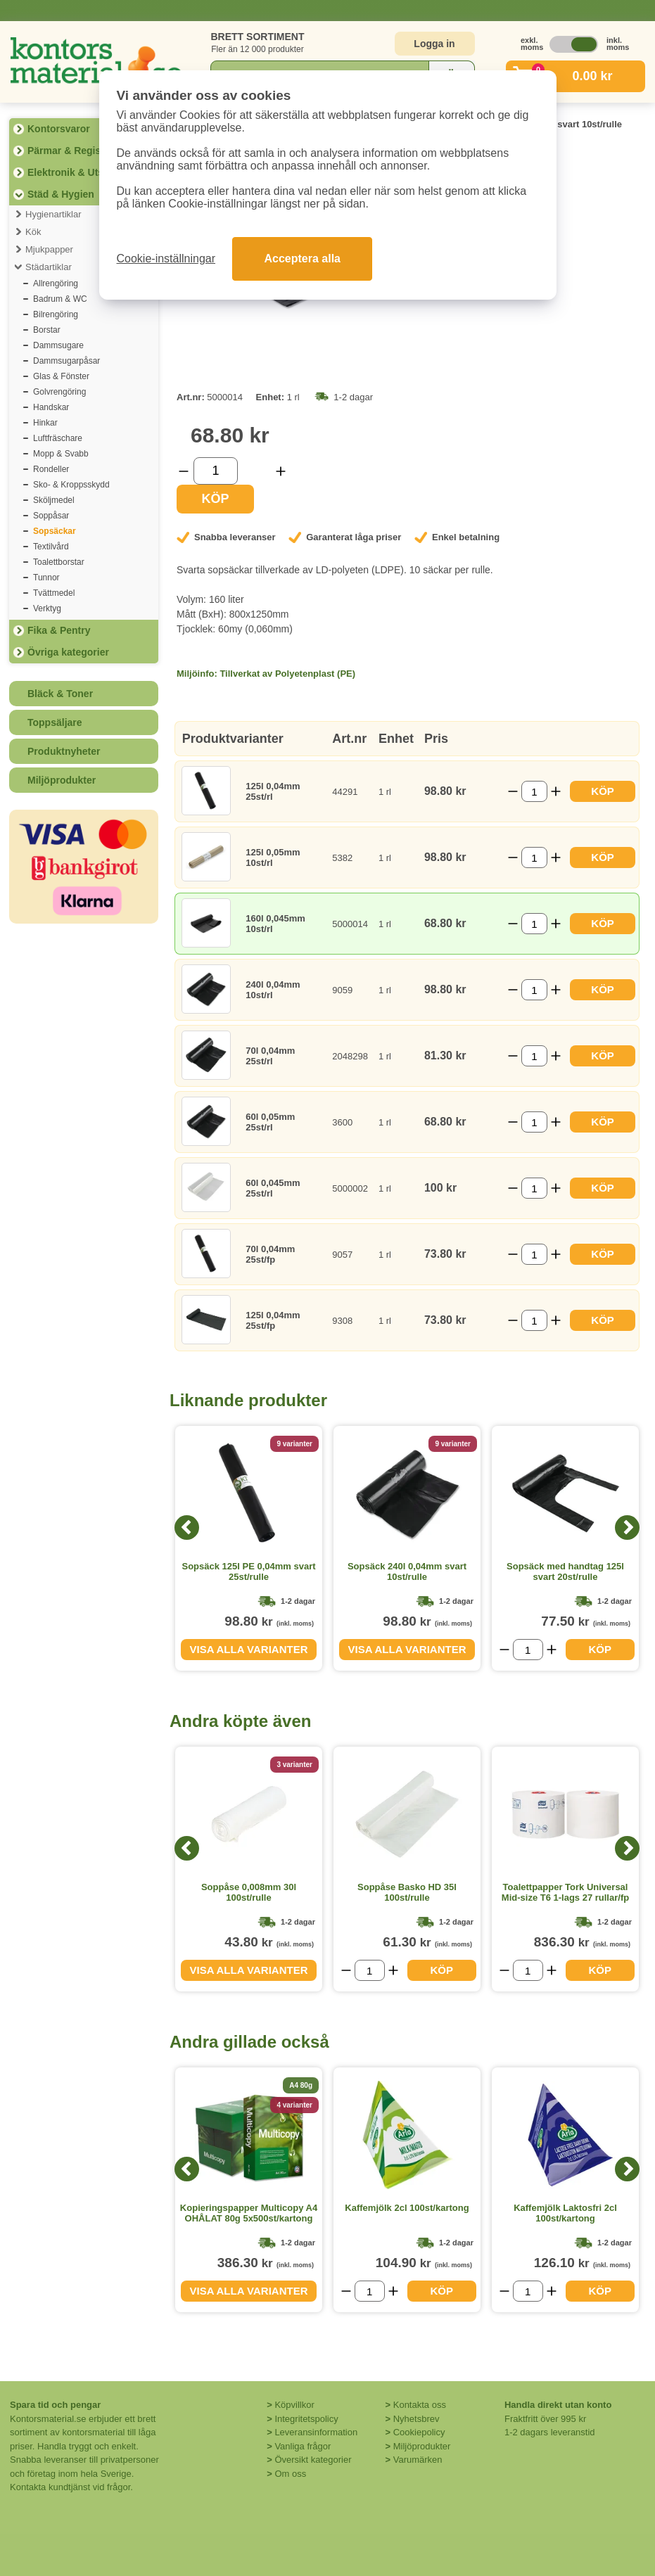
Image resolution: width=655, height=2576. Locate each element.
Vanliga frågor (302, 2446)
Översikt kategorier (312, 2459)
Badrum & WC (60, 299)
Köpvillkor (294, 2404)
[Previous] (186, 1527)
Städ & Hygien (60, 194)
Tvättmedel (54, 593)
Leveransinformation (315, 2432)
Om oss (290, 2473)
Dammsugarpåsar (66, 361)
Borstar (47, 330)
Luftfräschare (57, 438)
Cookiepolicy (419, 2432)
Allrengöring (55, 283)
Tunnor (46, 577)
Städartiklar (48, 267)
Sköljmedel (54, 500)
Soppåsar (51, 516)
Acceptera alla (302, 258)
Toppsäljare (54, 722)
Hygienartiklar (53, 214)
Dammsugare (58, 345)
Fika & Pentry (58, 630)
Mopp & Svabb (61, 454)
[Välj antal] (215, 471)
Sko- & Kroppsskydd (71, 485)
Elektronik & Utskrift (74, 172)
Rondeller (51, 469)
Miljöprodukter (61, 780)
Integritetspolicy (306, 2419)
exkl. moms (528, 43)
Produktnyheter (63, 751)
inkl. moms (614, 43)
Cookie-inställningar (166, 258)
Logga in (434, 43)
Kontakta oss (419, 2404)
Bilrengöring (55, 314)
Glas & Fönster (61, 376)
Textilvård (51, 546)
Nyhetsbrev (416, 2419)
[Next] (627, 1527)
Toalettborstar (58, 562)
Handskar (51, 407)
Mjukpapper (49, 249)
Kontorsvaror (58, 128)
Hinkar (45, 423)
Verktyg (47, 608)
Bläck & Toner (60, 693)
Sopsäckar (54, 531)
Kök (33, 232)
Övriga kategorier (68, 652)
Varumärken (418, 2459)
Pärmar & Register (70, 150)
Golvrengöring (59, 392)
